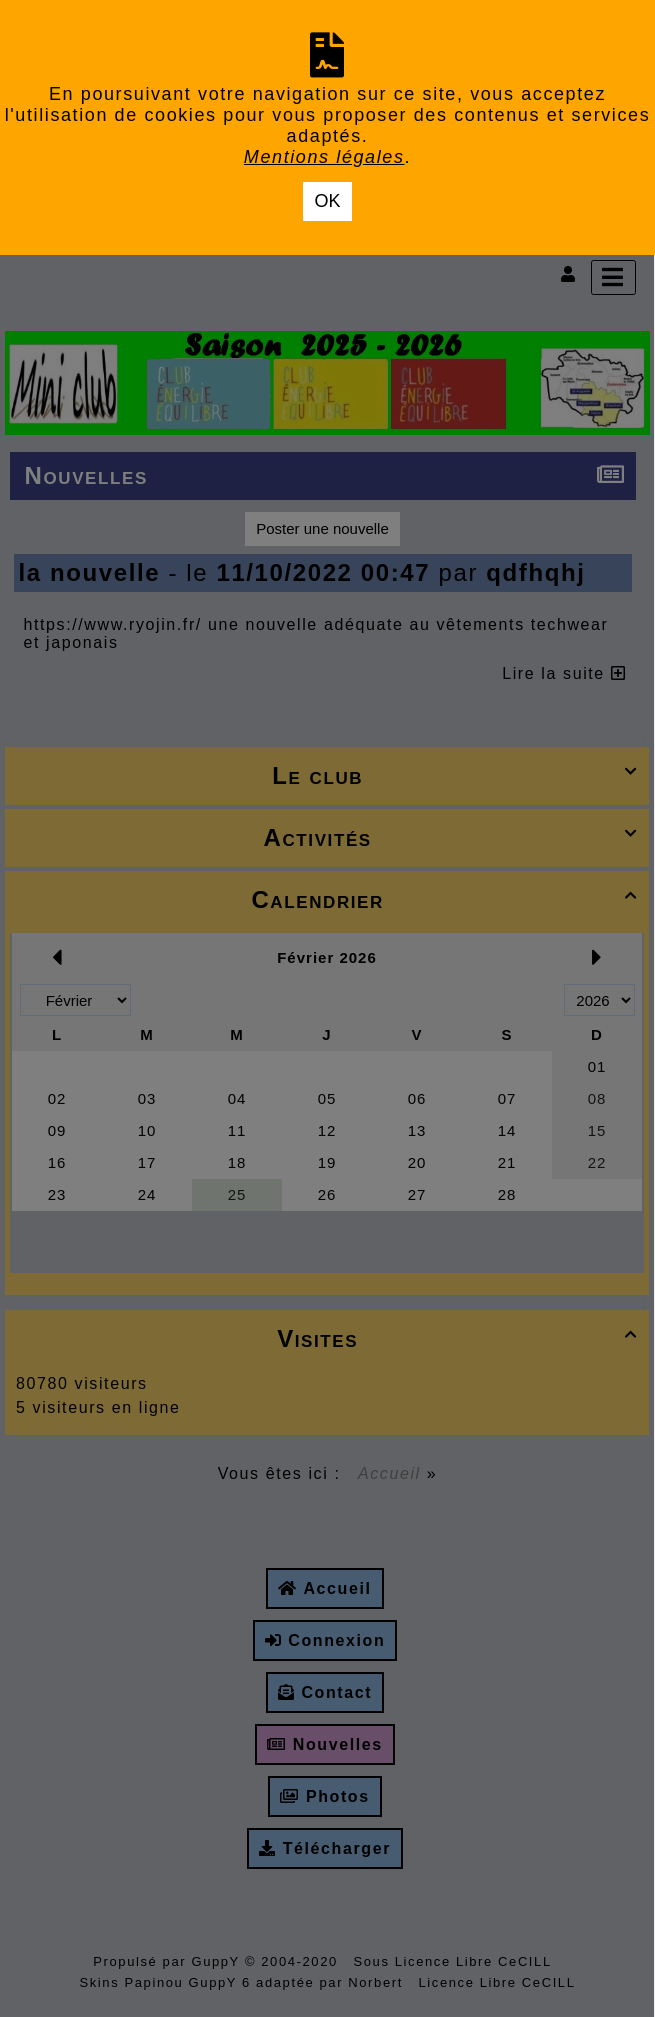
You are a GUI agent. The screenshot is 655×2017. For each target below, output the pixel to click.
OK (327, 201)
